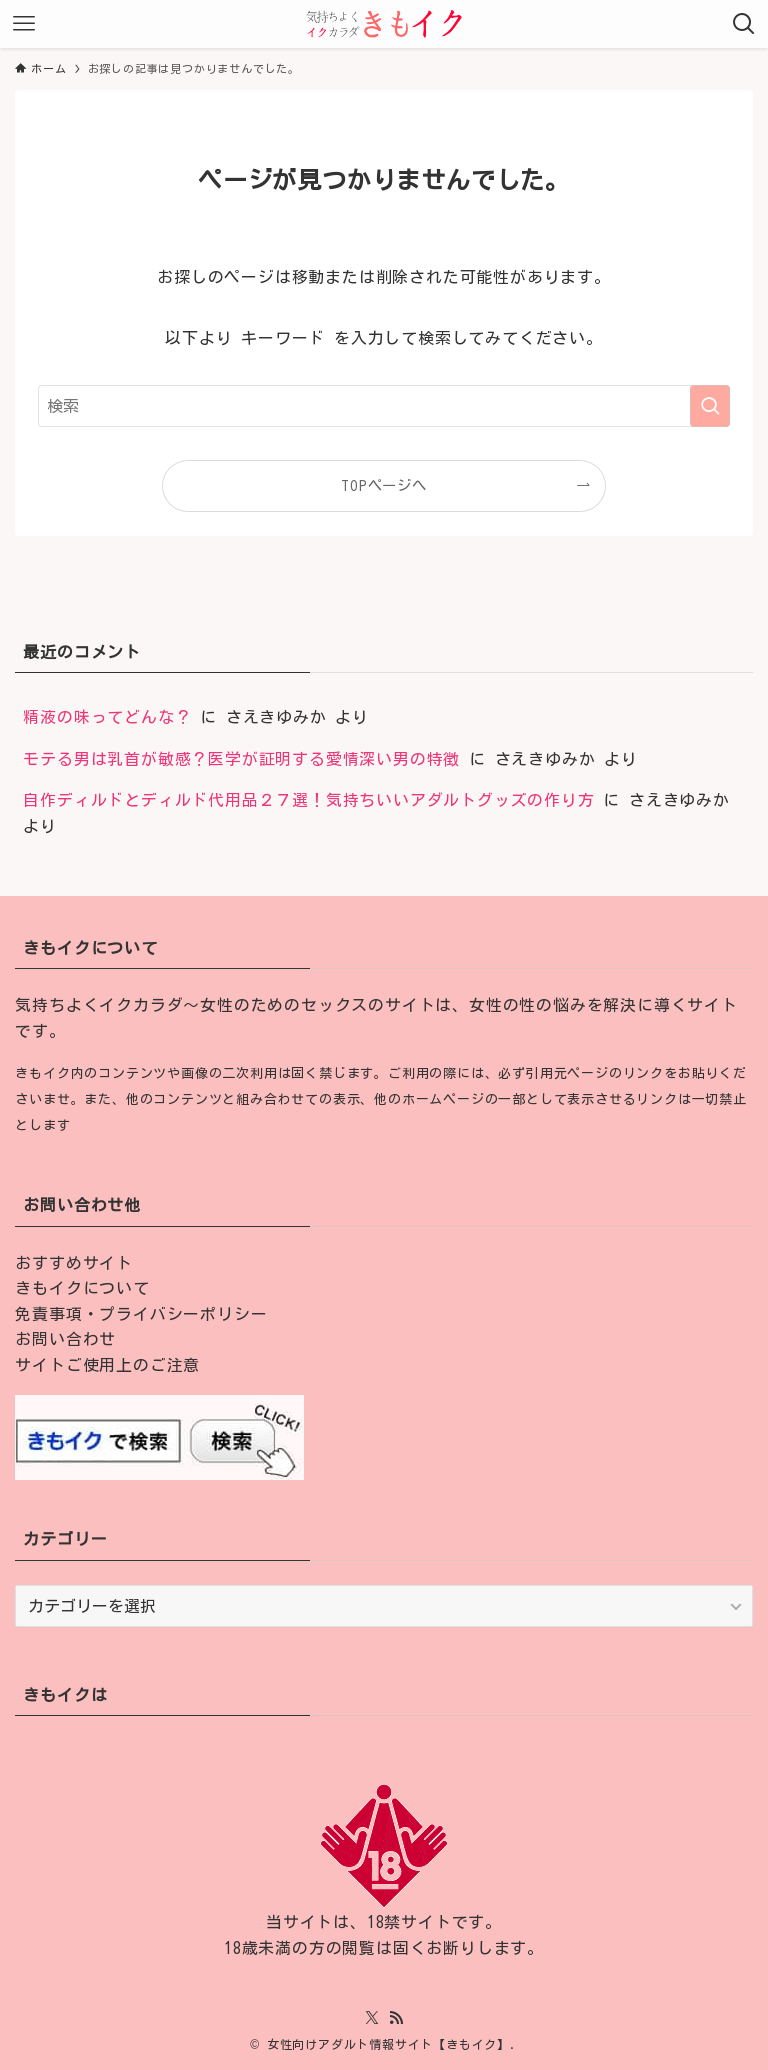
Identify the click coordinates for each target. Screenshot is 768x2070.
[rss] (396, 2018)
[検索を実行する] (710, 406)
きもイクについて (82, 1288)
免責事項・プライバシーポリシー (141, 1314)
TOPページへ (384, 485)
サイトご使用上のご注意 (107, 1365)
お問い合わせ (65, 1339)
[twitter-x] (372, 2018)
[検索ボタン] (744, 24)
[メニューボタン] (24, 24)
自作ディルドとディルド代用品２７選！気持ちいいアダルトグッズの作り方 (308, 800)
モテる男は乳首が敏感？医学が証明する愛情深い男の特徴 (241, 759)
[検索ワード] (383, 406)
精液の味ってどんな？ (107, 717)
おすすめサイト (74, 1263)
